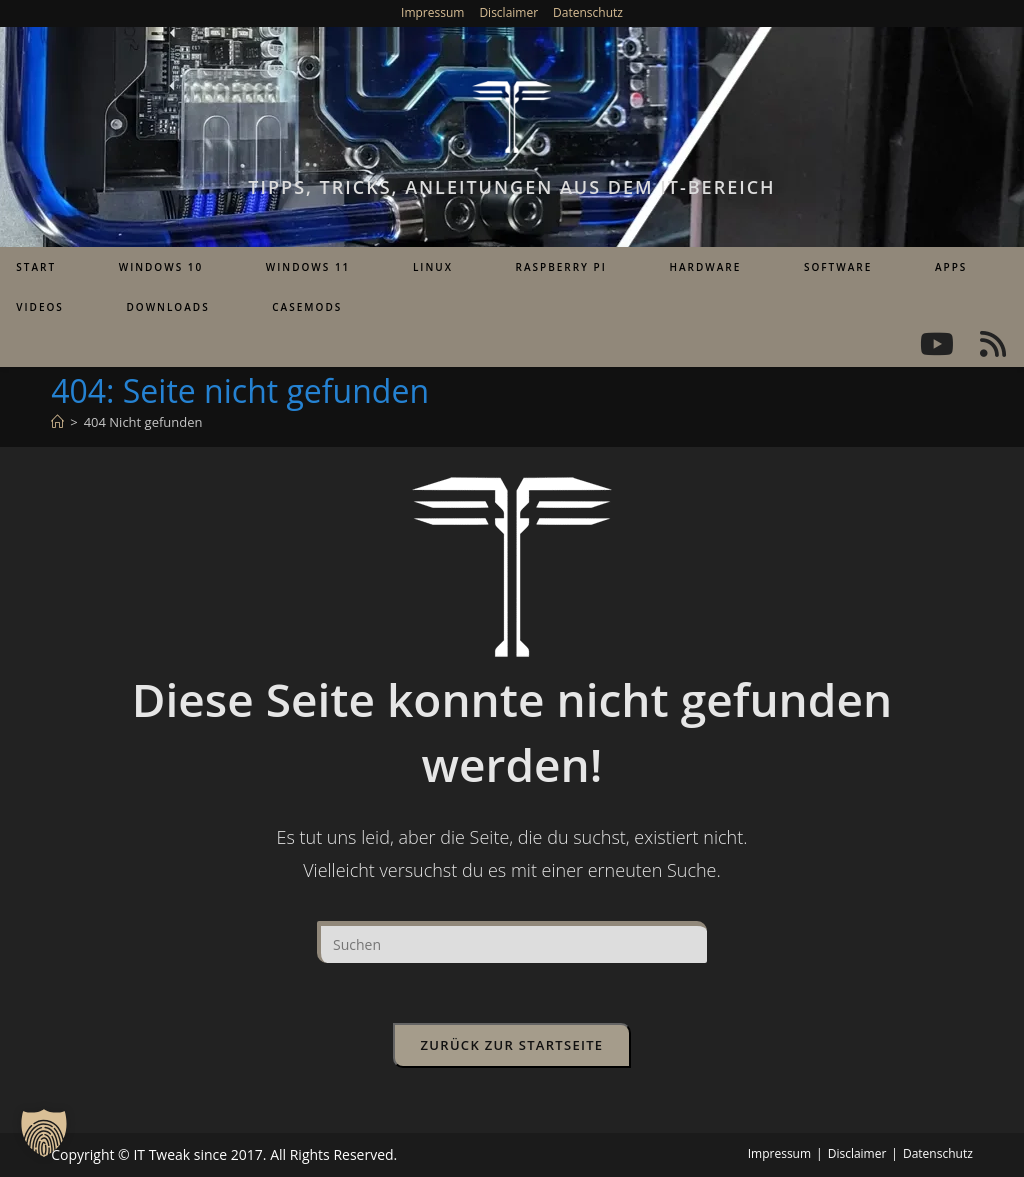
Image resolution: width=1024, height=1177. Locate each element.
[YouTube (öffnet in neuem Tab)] (937, 344)
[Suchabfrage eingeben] (512, 942)
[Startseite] (57, 422)
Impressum (432, 12)
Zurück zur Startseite (512, 1045)
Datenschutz (588, 12)
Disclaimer (508, 12)
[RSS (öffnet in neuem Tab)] (993, 344)
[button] (44, 1133)
